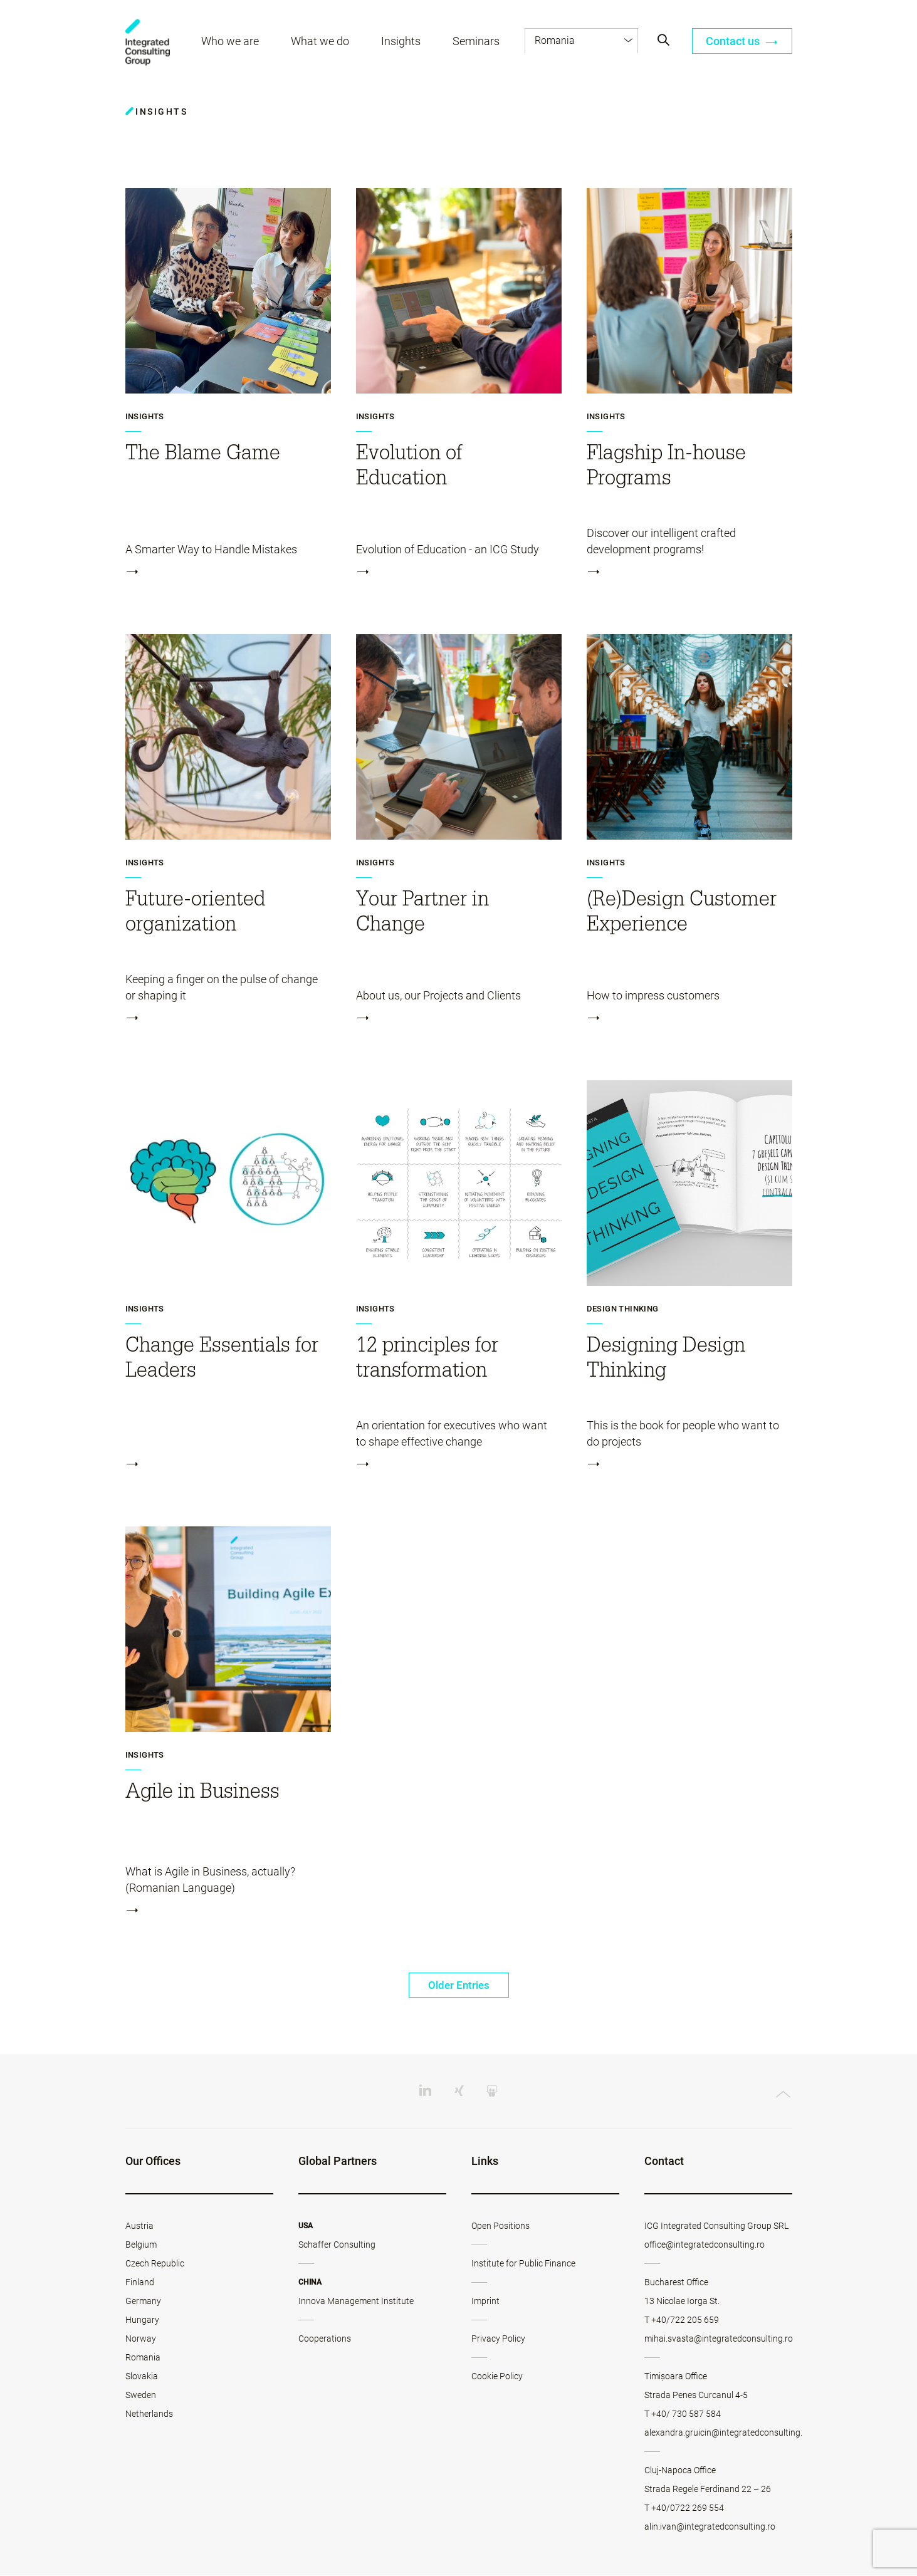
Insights (402, 42)
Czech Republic (154, 2264)
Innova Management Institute (356, 2302)
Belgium (141, 2245)
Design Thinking (623, 1309)
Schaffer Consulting (336, 2245)
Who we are (231, 42)
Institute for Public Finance (523, 2264)
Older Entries (458, 1985)
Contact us (742, 42)
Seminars (477, 42)
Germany (143, 2302)
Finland (139, 2283)
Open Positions (500, 2226)
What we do (321, 42)
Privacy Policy (498, 2339)
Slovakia (141, 2377)
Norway (140, 2339)
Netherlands (149, 2414)
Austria (139, 2226)
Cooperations (324, 2339)
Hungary (142, 2320)
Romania (142, 2358)
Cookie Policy (497, 2377)
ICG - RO (148, 44)
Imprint (485, 2302)
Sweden (140, 2396)
